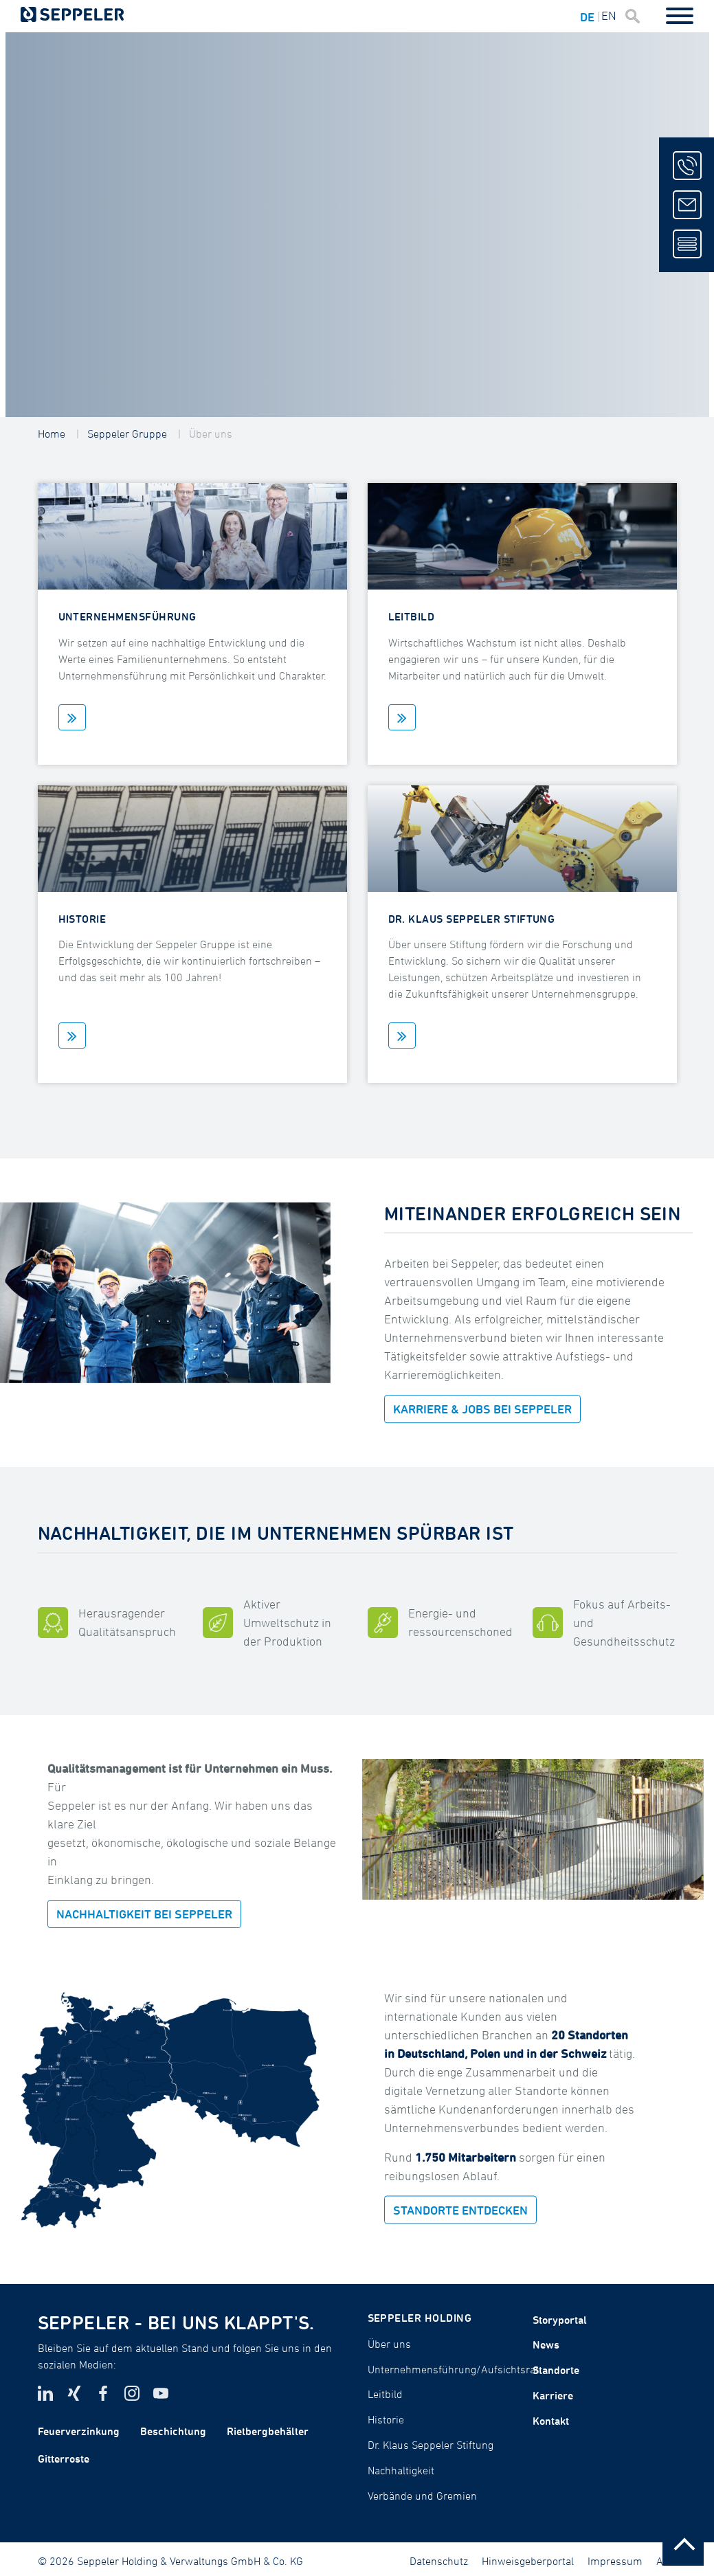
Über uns (210, 433)
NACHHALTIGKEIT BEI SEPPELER (144, 1914)
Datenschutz (439, 2561)
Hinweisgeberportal (528, 2561)
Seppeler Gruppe (127, 433)
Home (51, 433)
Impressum (615, 2561)
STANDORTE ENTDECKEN (460, 2209)
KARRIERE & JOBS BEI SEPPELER (482, 1409)
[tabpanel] (357, 224)
